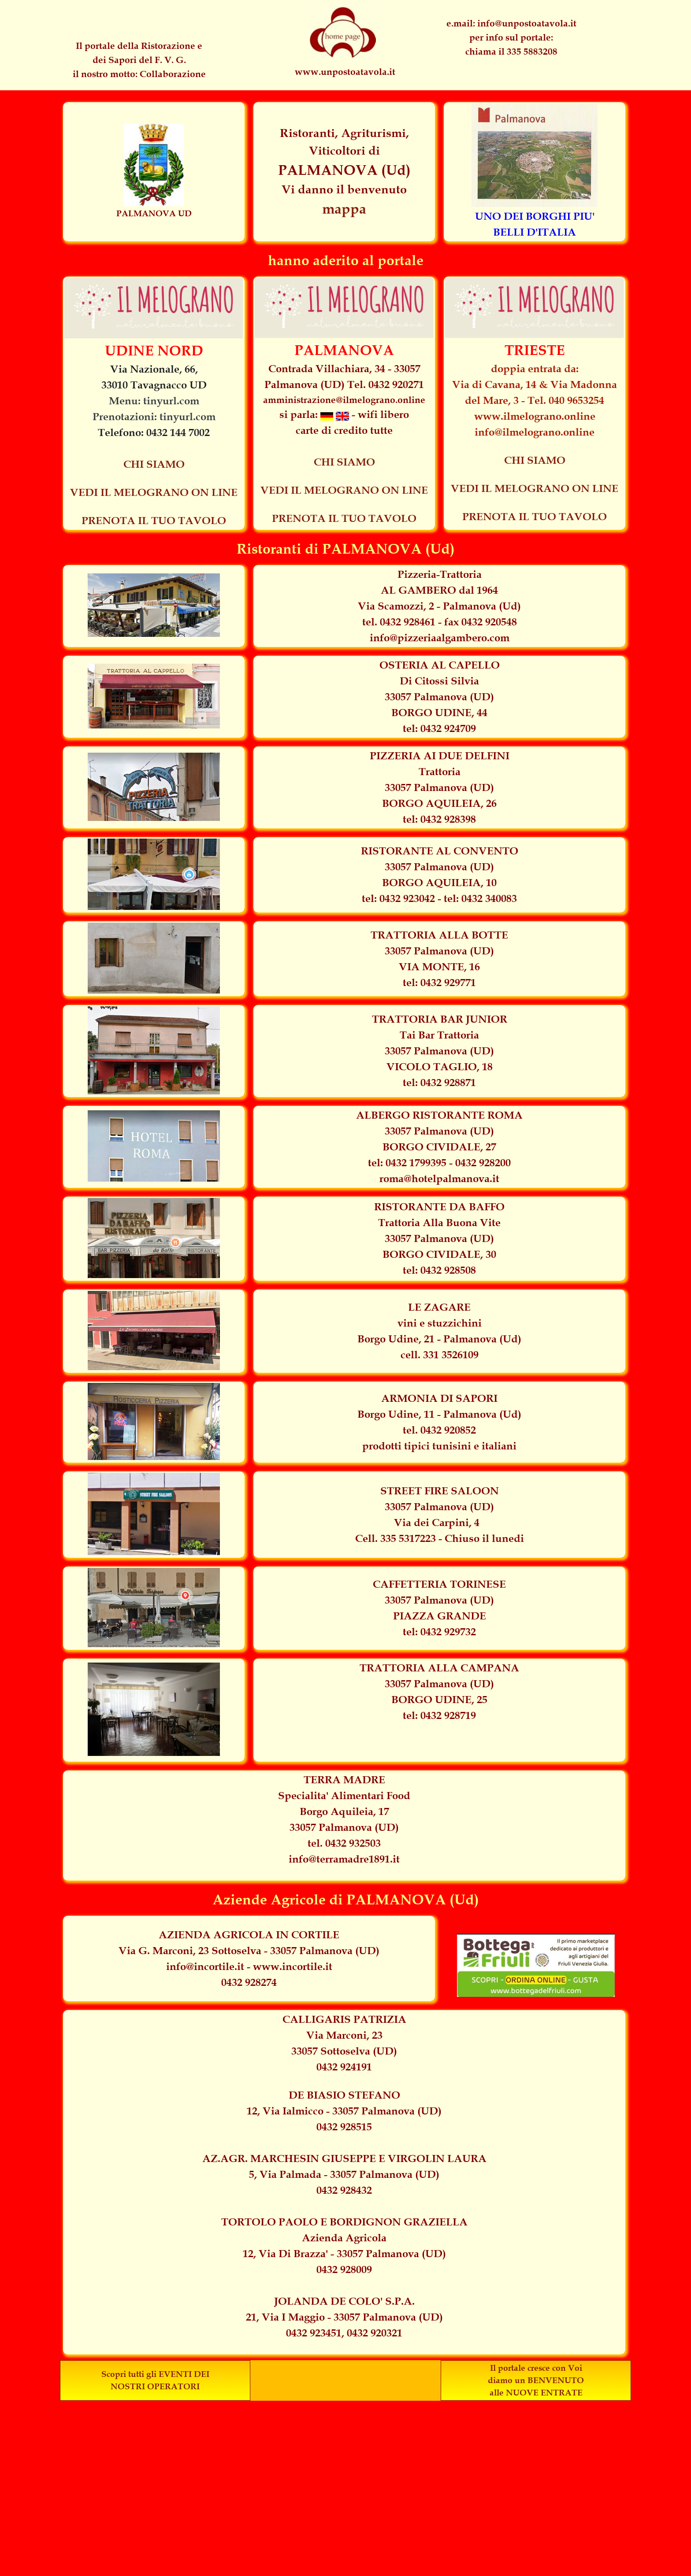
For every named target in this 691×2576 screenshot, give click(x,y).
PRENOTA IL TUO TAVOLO (154, 520)
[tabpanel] (511, 37)
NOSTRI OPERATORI (155, 2386)
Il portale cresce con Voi (536, 2368)
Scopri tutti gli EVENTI (146, 2374)
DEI (201, 2374)
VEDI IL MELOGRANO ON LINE (154, 492)
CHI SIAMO (154, 464)
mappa (344, 208)
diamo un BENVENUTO (536, 2380)
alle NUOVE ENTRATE (536, 2393)
